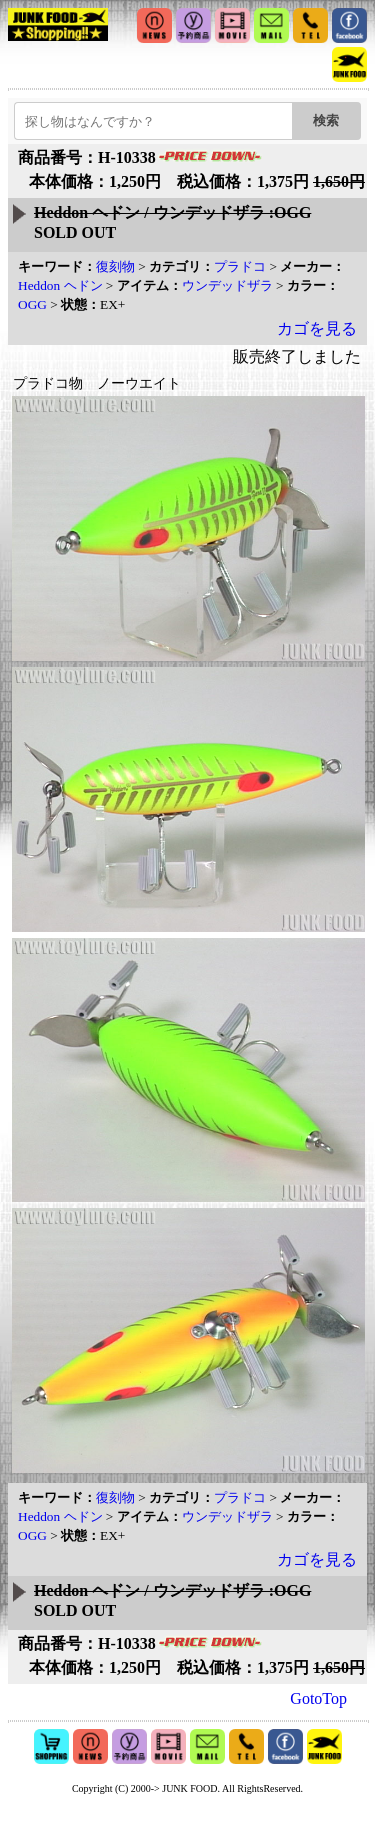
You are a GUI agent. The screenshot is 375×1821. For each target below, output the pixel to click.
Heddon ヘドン (60, 285)
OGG (32, 304)
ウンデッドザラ (227, 285)
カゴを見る (317, 328)
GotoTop (318, 1698)
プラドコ (240, 266)
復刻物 (115, 266)
